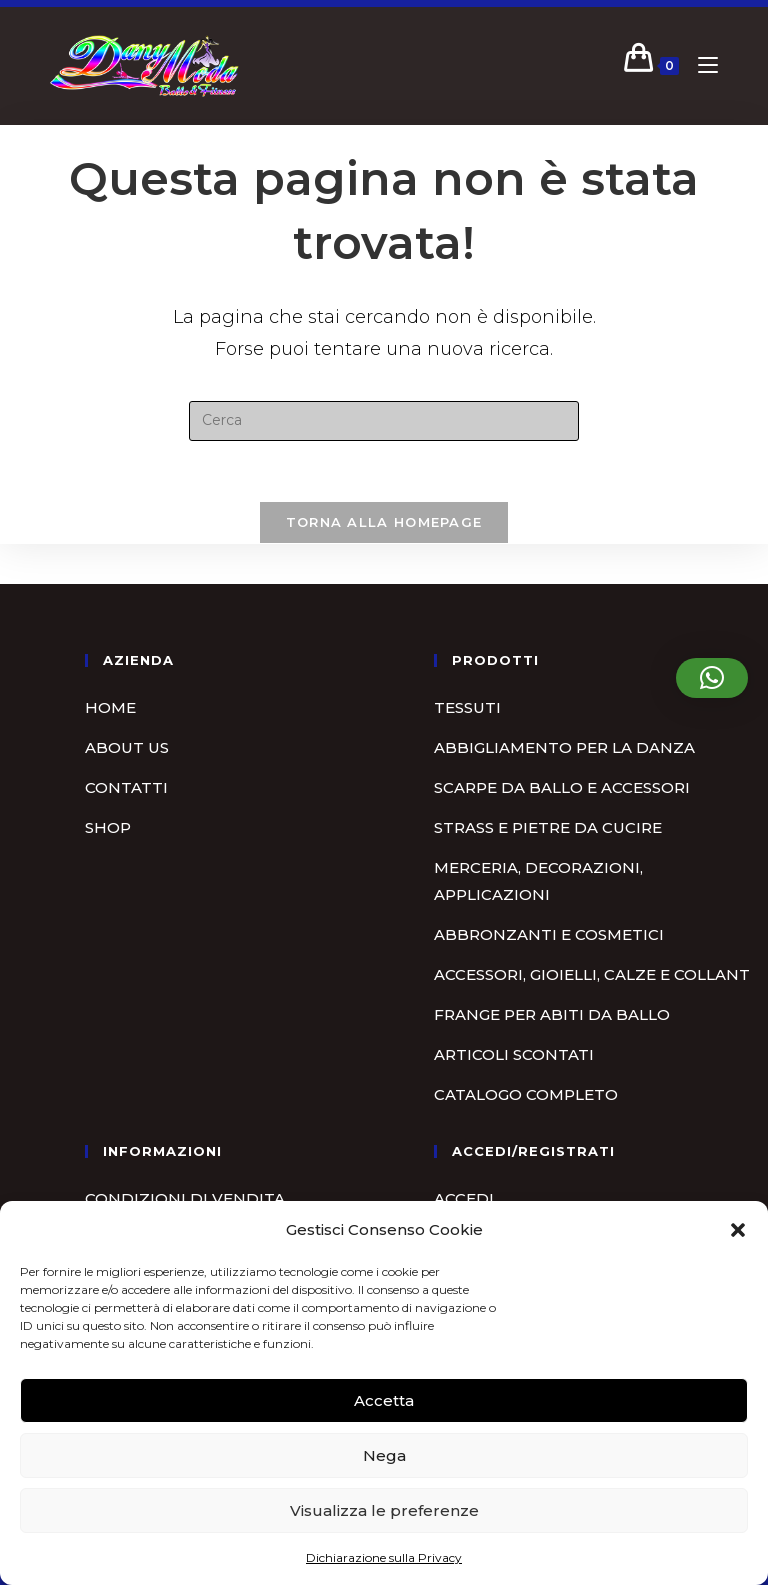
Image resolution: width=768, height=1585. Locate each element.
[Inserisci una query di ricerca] (384, 421)
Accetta (384, 1400)
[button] (738, 1230)
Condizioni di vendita (185, 1198)
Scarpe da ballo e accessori (562, 787)
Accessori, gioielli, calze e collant (592, 974)
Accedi (464, 1198)
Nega (384, 1455)
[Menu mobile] (700, 65)
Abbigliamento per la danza (564, 747)
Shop (108, 827)
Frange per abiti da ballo (552, 1014)
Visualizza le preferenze (384, 1510)
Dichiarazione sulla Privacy (384, 1557)
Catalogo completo (526, 1094)
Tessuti (467, 707)
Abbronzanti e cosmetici (549, 934)
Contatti (126, 787)
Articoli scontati (514, 1054)
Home (110, 707)
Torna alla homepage (384, 522)
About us (127, 747)
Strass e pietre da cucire (548, 827)
